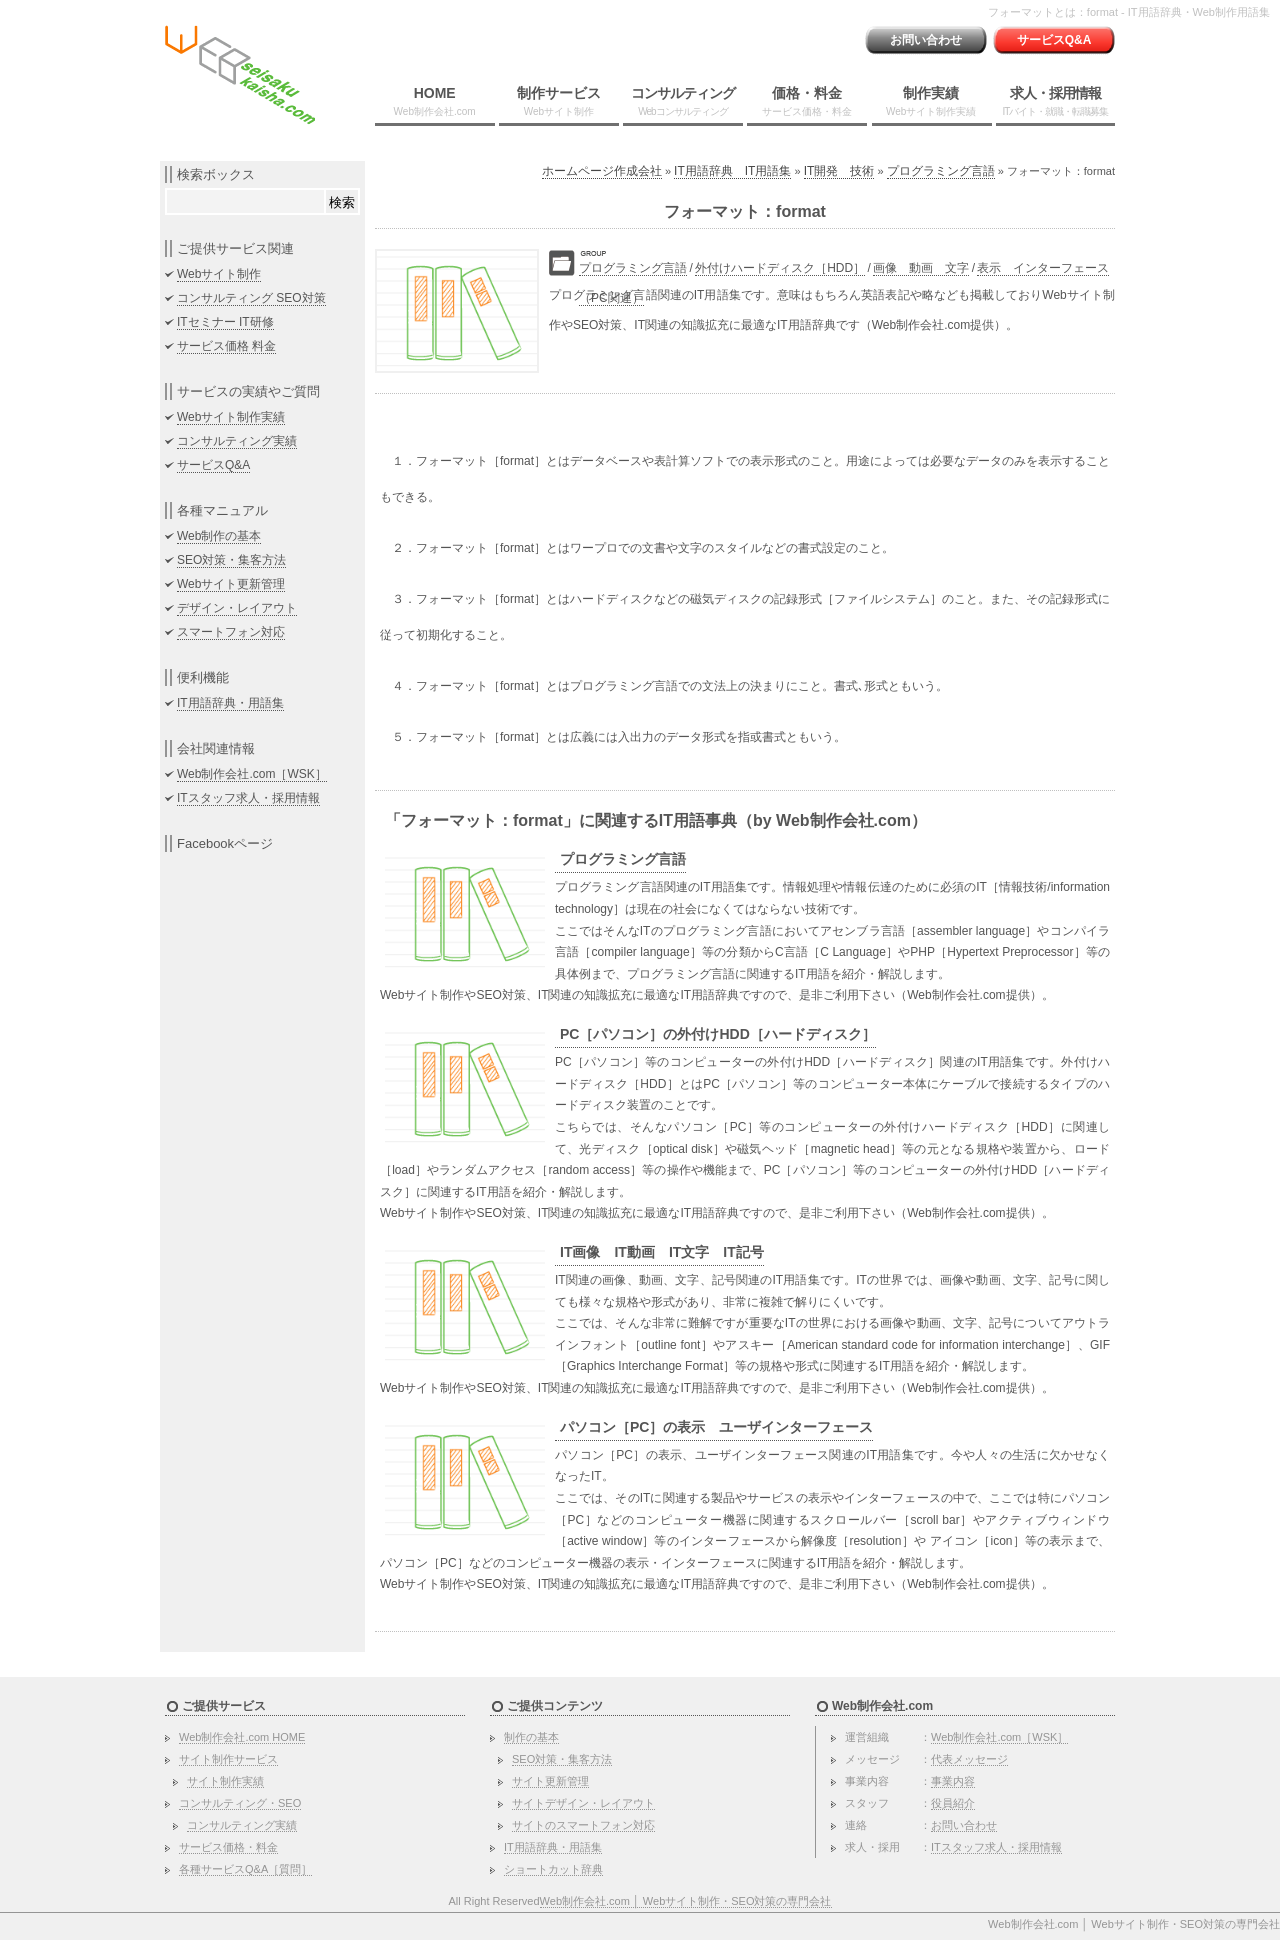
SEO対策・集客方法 (231, 560)
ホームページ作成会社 (602, 171)
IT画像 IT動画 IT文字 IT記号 (662, 1252)
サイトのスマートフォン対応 (583, 1825)
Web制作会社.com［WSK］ (252, 774)
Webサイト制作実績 (231, 417)
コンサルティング (683, 101)
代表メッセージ (969, 1759)
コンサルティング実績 (237, 441)
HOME (435, 101)
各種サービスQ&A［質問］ (245, 1869)
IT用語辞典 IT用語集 (732, 171)
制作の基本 (531, 1737)
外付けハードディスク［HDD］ (780, 268)
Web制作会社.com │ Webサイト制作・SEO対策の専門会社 (686, 1901)
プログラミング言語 (941, 171)
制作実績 (931, 101)
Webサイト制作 (219, 274)
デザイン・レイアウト (237, 608)
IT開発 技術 (839, 171)
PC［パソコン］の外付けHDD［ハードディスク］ (718, 1034)
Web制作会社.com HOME (242, 1737)
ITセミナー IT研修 (225, 322)
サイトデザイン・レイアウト (583, 1803)
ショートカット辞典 (553, 1869)
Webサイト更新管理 (231, 584)
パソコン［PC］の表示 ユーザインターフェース (716, 1427)
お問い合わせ (926, 40)
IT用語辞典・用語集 (230, 703)
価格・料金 (807, 101)
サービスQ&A (1054, 40)
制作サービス (559, 101)
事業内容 (953, 1781)
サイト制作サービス (228, 1759)
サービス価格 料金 (226, 346)
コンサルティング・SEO (240, 1803)
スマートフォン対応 (231, 632)
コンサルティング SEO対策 (251, 298)
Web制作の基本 (219, 536)
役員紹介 (953, 1803)
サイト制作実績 (225, 1781)
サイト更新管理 (550, 1781)
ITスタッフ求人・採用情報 (248, 798)
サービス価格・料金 (228, 1847)
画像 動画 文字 (921, 268)
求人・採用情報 (1055, 101)
